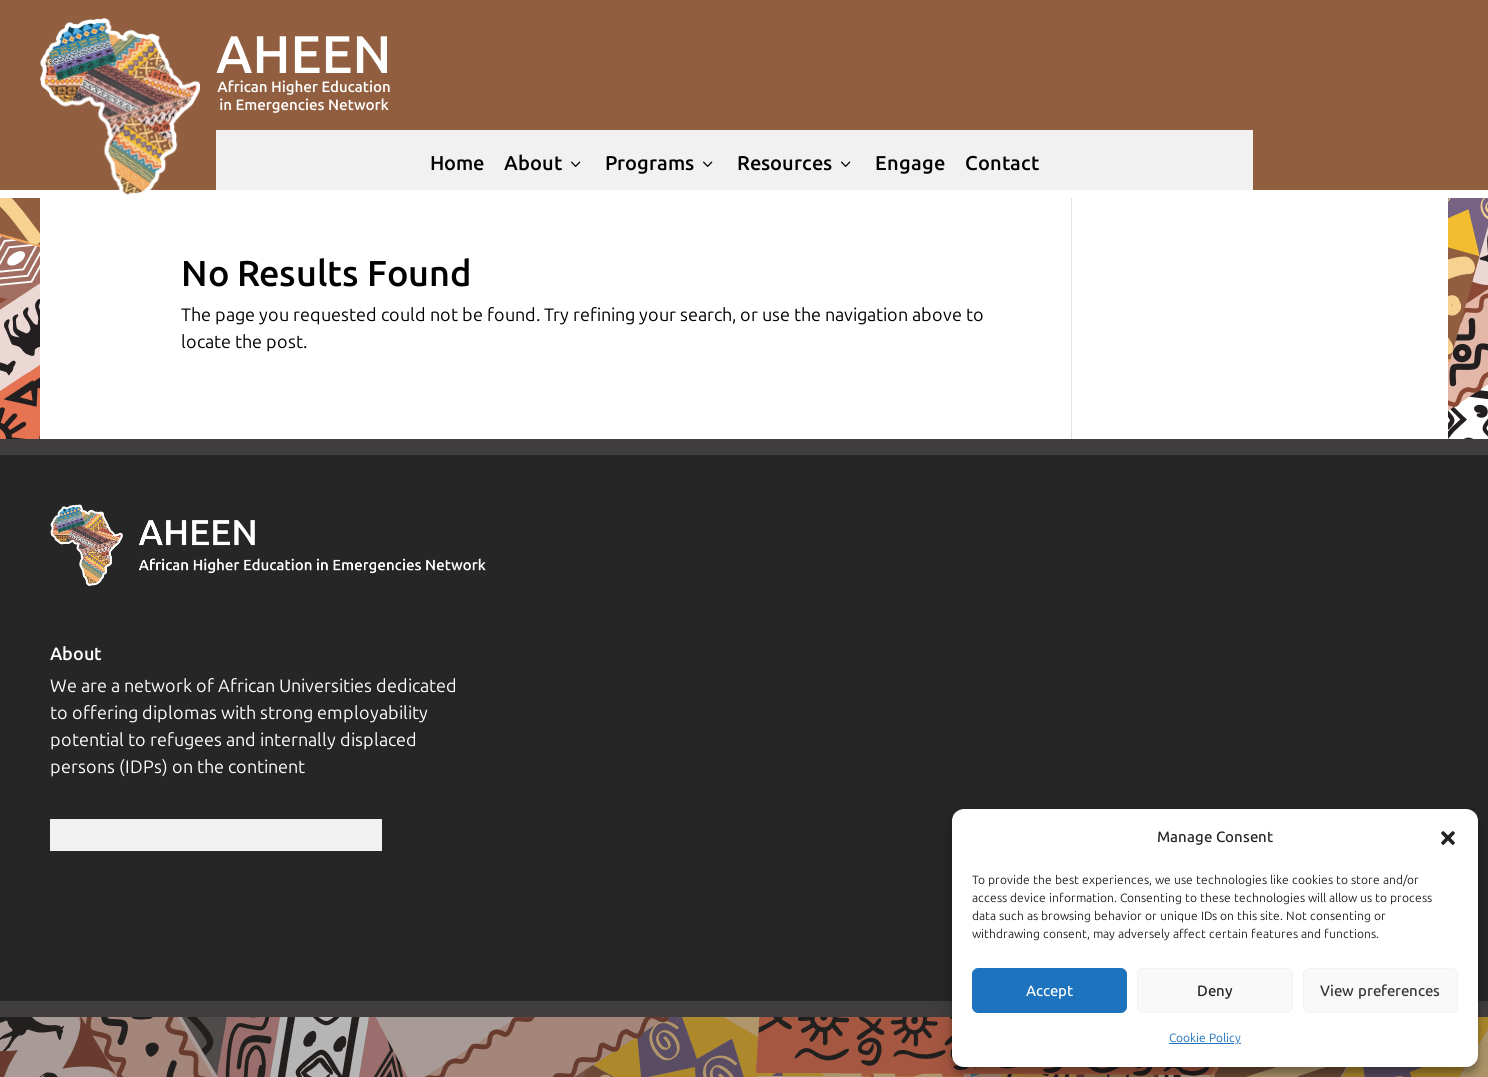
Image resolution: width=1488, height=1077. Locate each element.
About (544, 163)
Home (457, 163)
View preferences (1380, 991)
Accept (1049, 991)
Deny (1215, 991)
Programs (661, 163)
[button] (1448, 838)
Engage (910, 163)
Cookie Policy (1205, 1038)
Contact (1002, 163)
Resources (796, 163)
